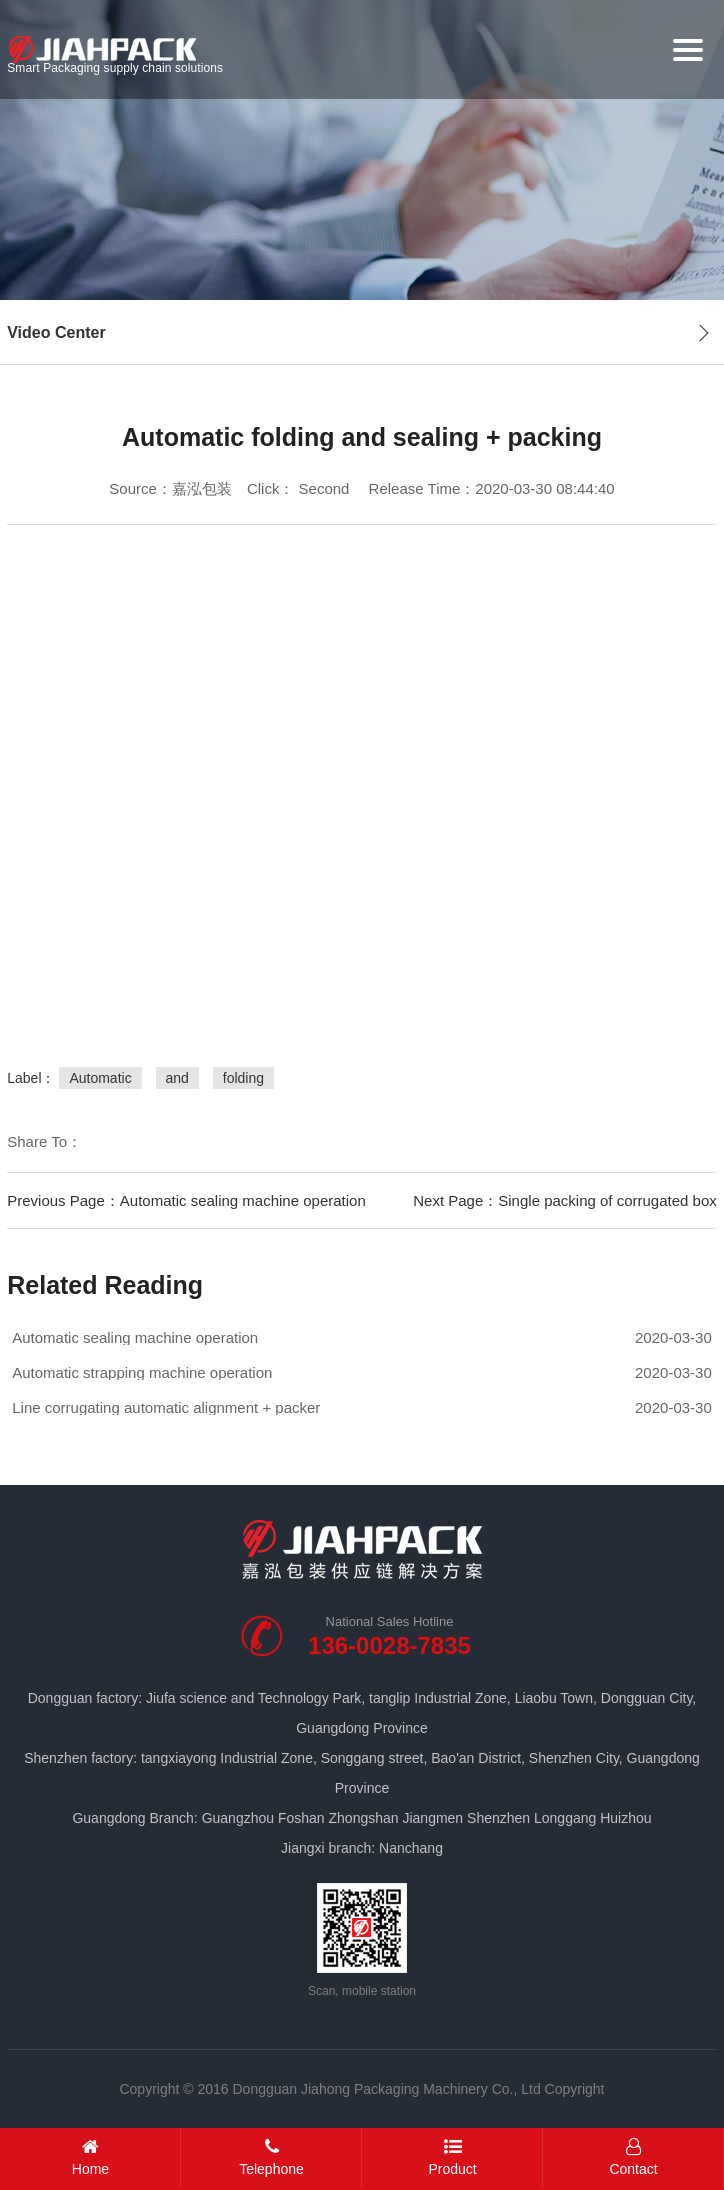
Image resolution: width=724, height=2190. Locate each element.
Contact (633, 2157)
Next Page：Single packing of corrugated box (565, 1200)
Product (452, 2157)
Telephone (271, 2157)
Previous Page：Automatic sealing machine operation (186, 1200)
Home (90, 2157)
